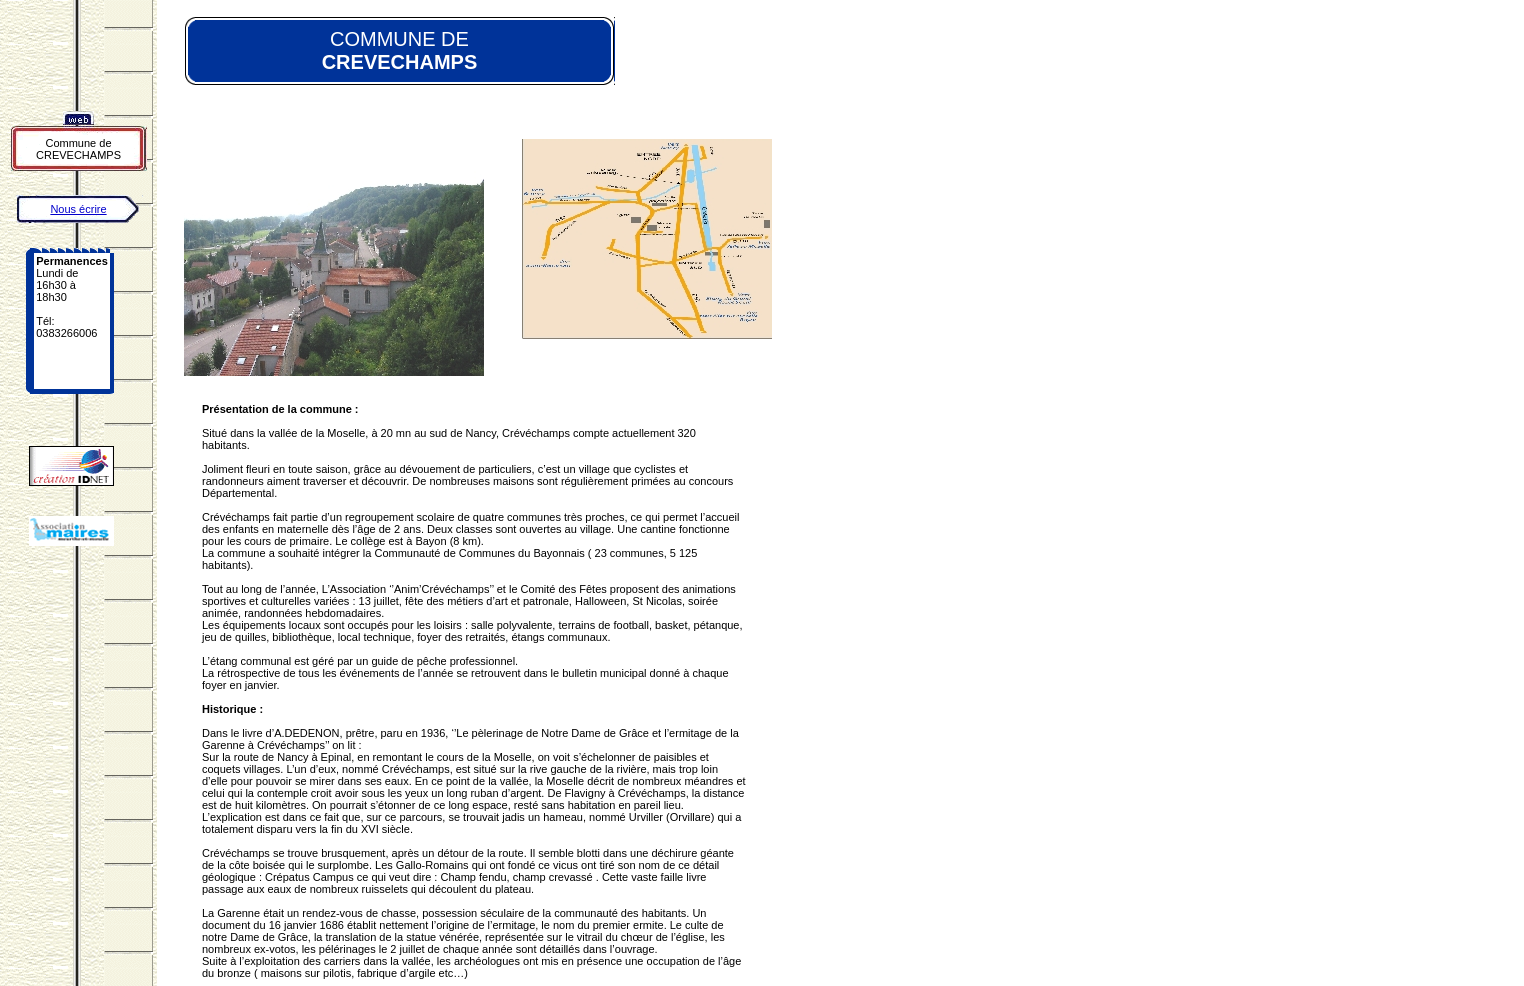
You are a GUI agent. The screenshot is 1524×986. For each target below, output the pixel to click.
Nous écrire (78, 209)
